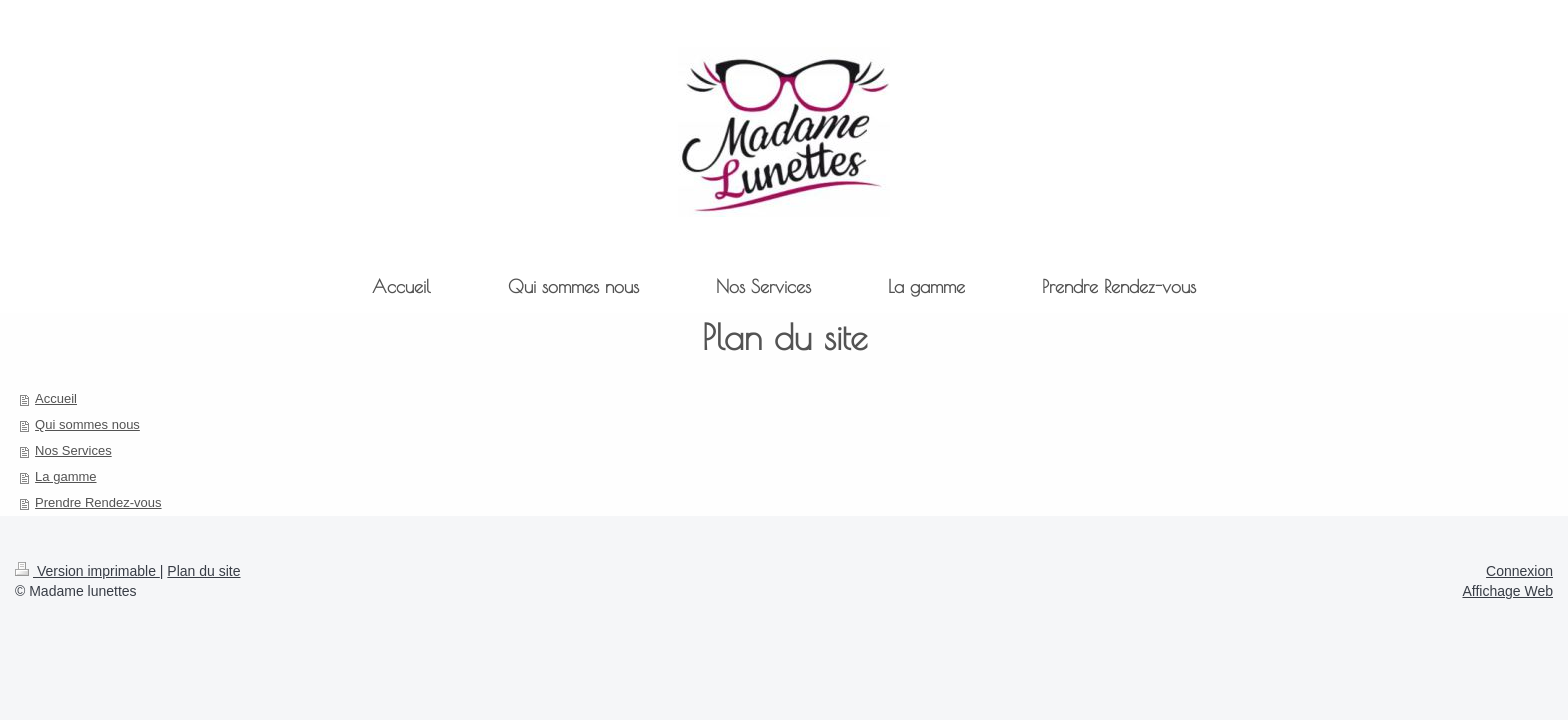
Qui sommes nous (87, 424)
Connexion (1519, 571)
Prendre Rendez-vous (98, 502)
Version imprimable (87, 571)
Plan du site (203, 571)
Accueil (56, 398)
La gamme (65, 476)
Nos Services (73, 450)
